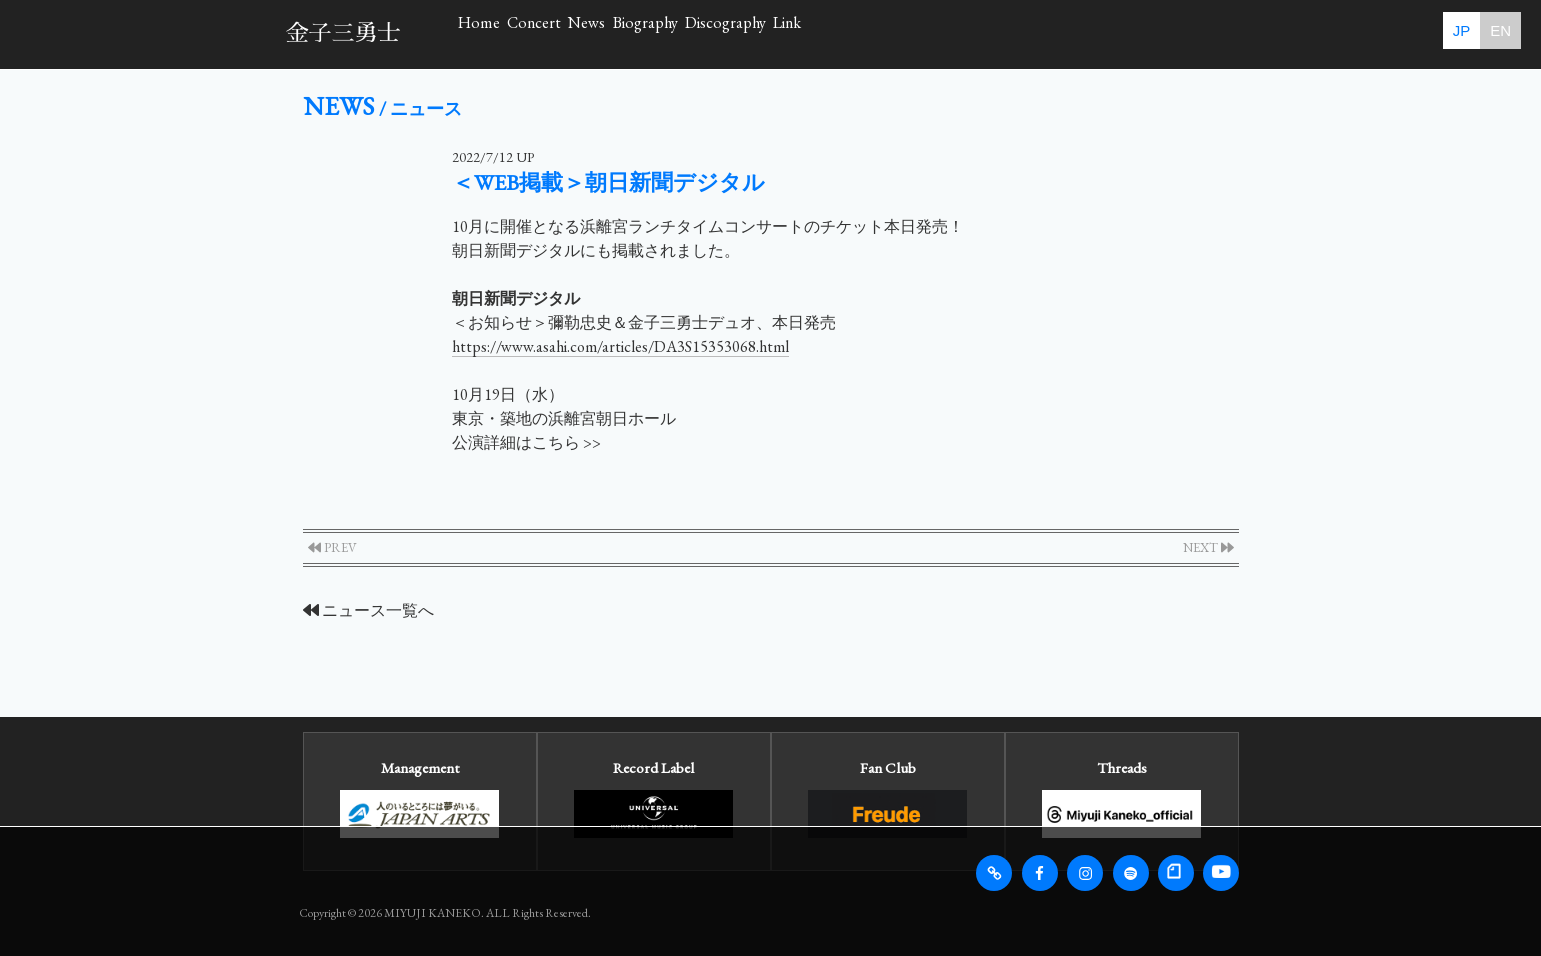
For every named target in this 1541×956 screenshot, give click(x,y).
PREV (332, 547)
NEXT (1208, 547)
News (734, 33)
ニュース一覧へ (368, 610)
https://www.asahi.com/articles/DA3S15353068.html (620, 346)
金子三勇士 (343, 33)
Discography (1000, 33)
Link (1124, 33)
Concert (623, 33)
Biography (854, 33)
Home (508, 33)
